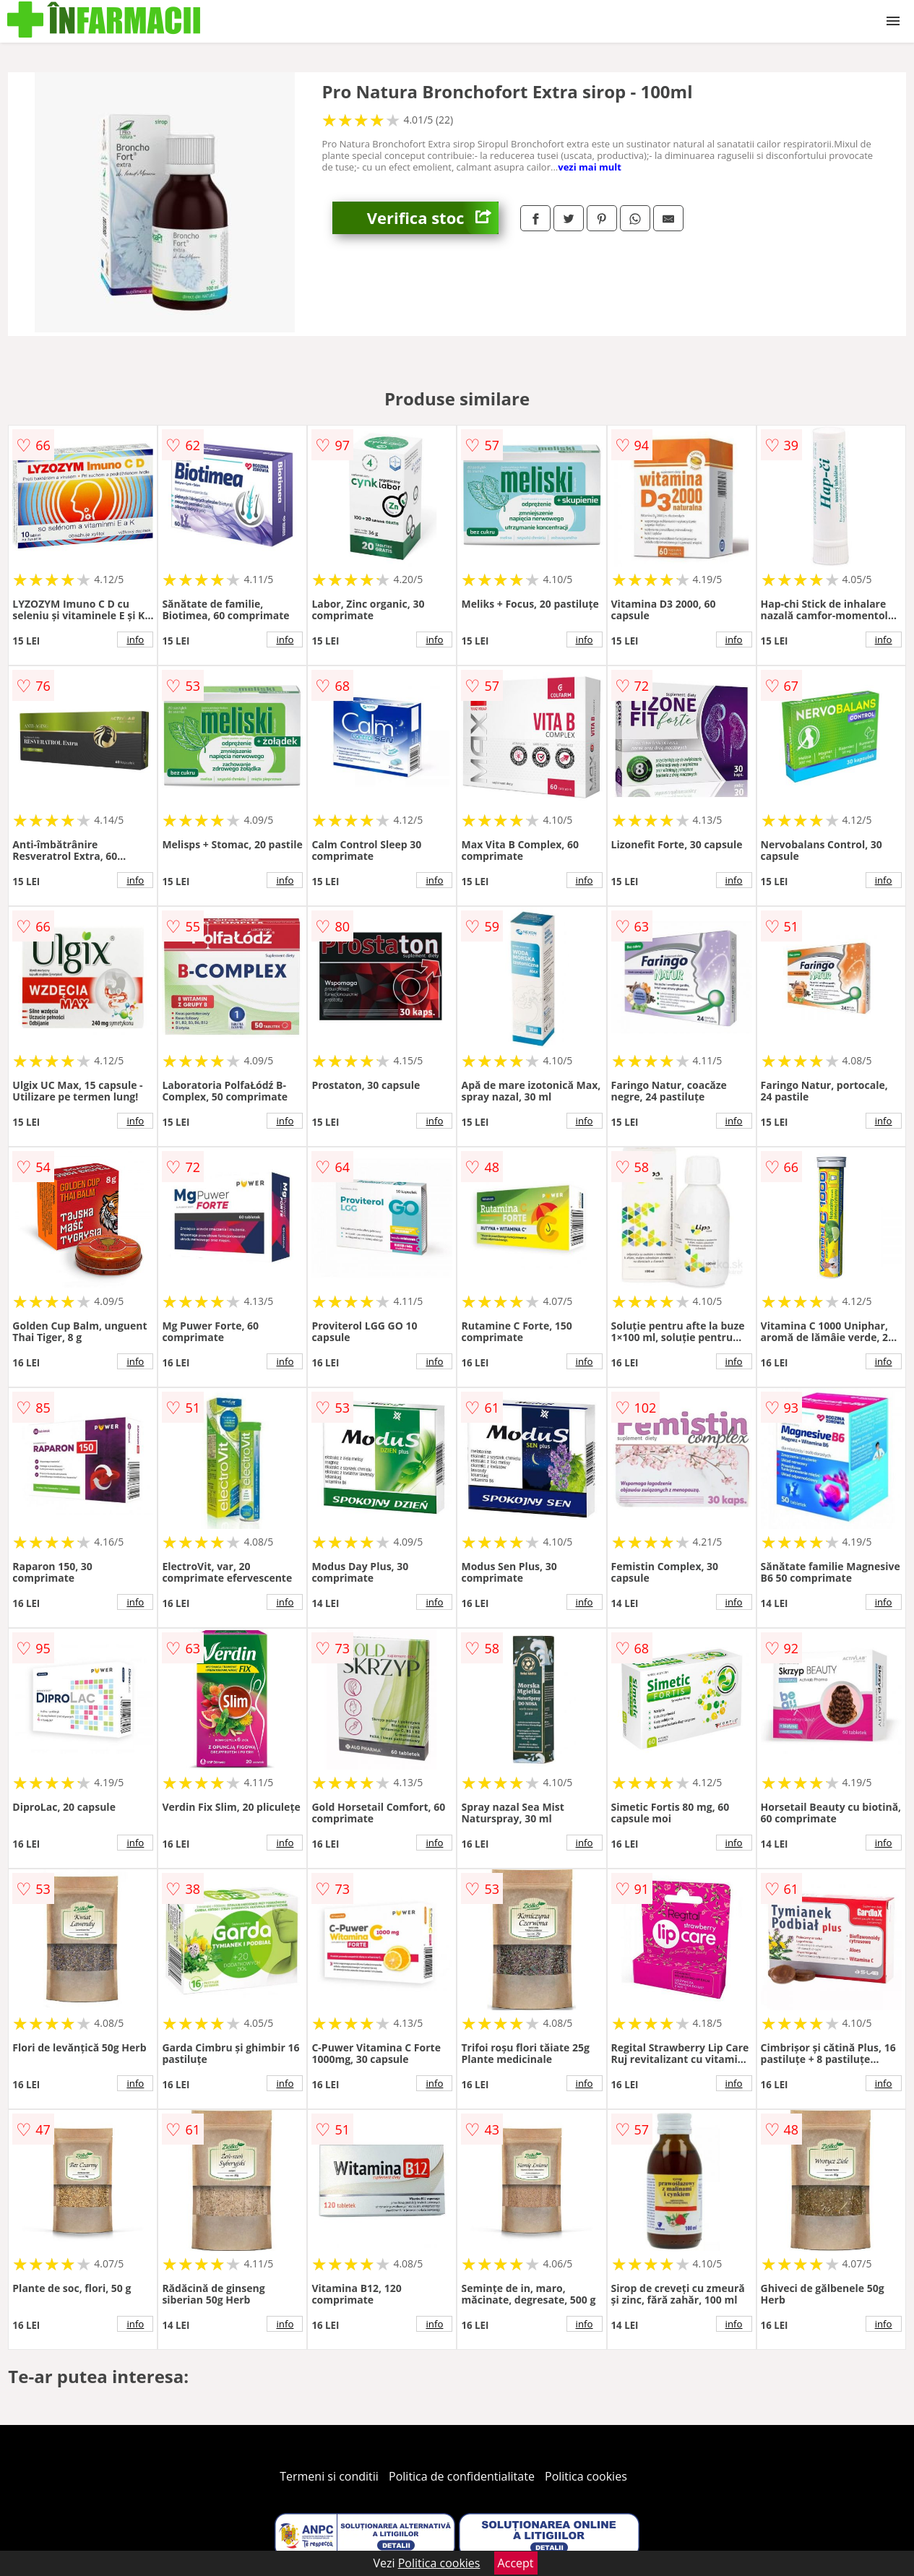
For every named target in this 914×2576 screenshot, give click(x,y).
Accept (516, 2563)
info (135, 639)
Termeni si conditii (329, 2476)
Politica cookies (586, 2476)
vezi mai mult (589, 166)
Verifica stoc (433, 218)
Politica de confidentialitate (462, 2476)
